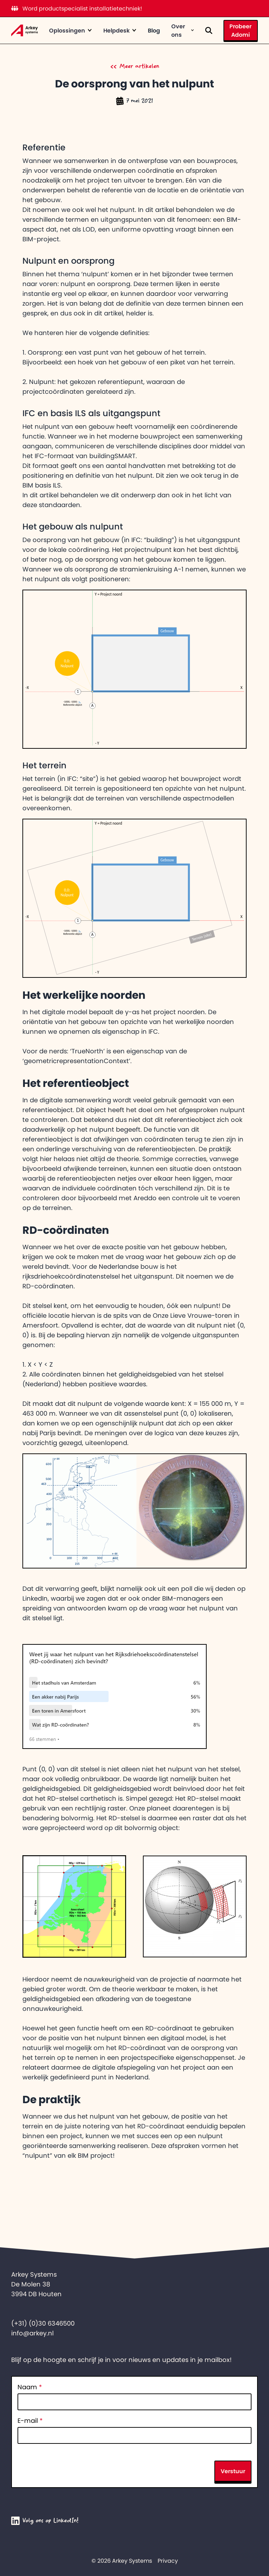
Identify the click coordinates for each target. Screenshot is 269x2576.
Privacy (168, 2560)
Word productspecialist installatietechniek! (76, 8)
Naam (30, 2387)
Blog (154, 30)
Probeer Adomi (240, 30)
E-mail (30, 2421)
